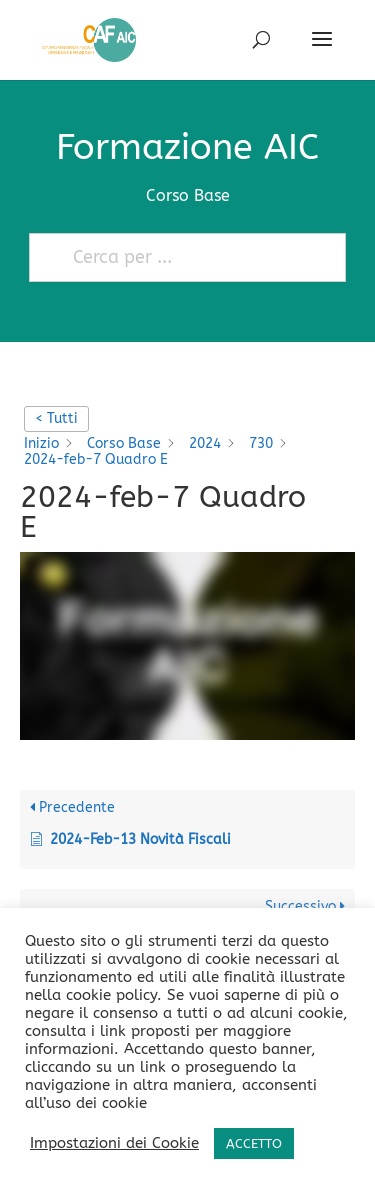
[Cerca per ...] (179, 257)
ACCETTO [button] (254, 1143)
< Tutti (56, 418)
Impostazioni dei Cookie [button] (114, 1143)
